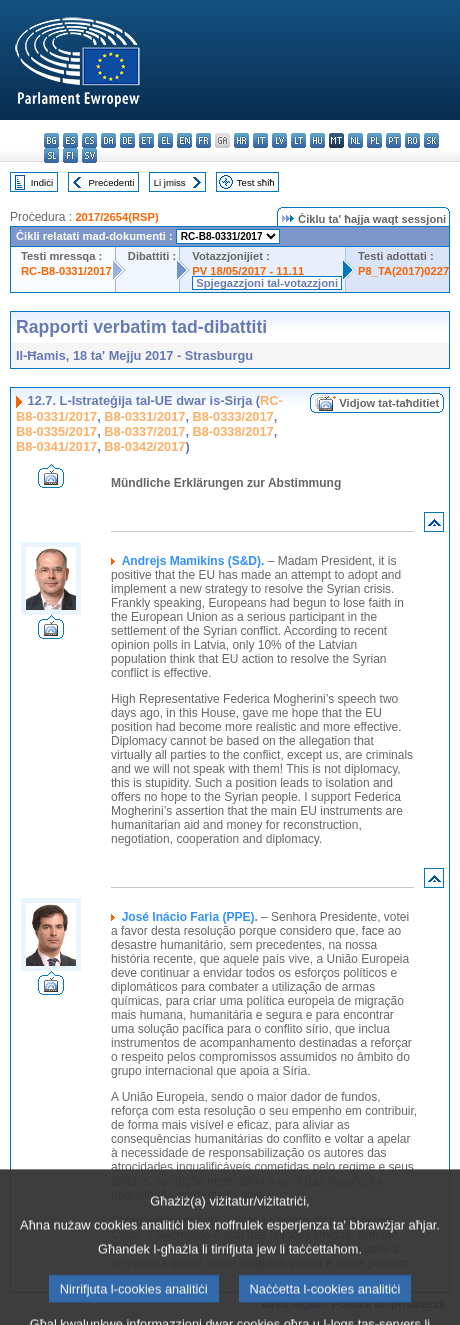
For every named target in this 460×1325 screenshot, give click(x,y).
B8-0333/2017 (233, 416)
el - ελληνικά (165, 140)
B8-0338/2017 (233, 431)
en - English (184, 140)
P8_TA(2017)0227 (403, 271)
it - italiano (260, 140)
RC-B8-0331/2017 (66, 271)
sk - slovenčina (431, 140)
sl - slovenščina (51, 155)
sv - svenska (89, 155)
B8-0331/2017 (144, 416)
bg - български (51, 140)
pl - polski (374, 140)
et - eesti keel (146, 140)
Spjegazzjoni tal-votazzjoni (267, 283)
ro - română (412, 140)
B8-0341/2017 (56, 446)
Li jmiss (170, 182)
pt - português (393, 140)
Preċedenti (111, 182)
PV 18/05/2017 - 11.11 (248, 271)
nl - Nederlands (355, 140)
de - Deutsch (127, 140)
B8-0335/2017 (56, 431)
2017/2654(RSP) (116, 217)
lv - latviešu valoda (279, 140)
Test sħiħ (256, 182)
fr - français (203, 140)
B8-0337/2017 (144, 431)
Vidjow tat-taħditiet (389, 403)
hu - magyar (317, 140)
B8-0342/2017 (144, 446)
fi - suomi (70, 155)
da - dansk (108, 140)
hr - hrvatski (241, 140)
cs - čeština (89, 140)
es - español (70, 140)
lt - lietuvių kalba (298, 140)
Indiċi (42, 182)
